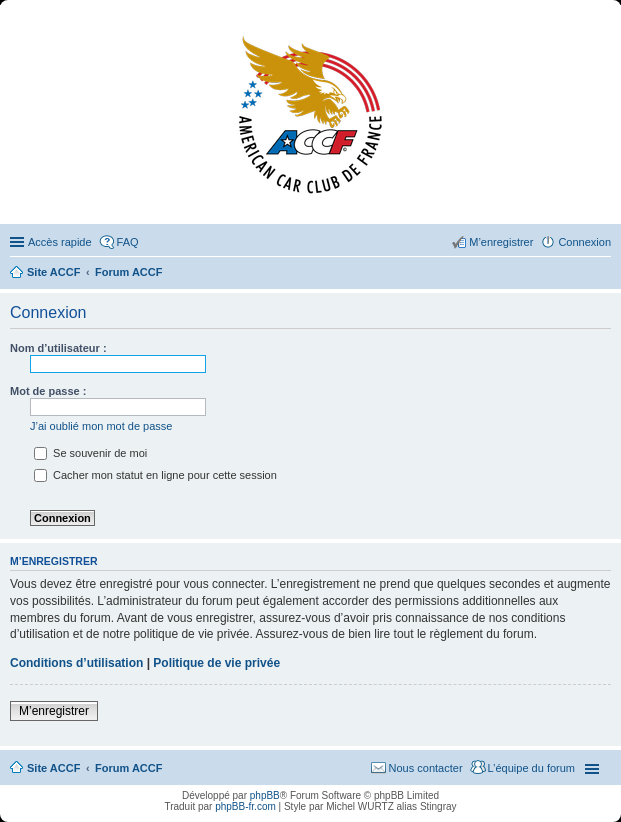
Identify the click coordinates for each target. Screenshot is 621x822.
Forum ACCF (128, 768)
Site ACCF (53, 768)
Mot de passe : (48, 391)
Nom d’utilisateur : (58, 348)
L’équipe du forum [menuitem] (531, 768)
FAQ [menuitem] (128, 242)
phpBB (265, 795)
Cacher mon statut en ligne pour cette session (155, 475)
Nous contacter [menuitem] (426, 768)
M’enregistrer (54, 711)
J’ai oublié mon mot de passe (101, 426)
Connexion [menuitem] (584, 242)
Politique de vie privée (216, 663)
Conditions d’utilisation (76, 663)
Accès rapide (60, 242)
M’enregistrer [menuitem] (501, 242)
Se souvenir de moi (90, 453)
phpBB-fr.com (245, 806)
